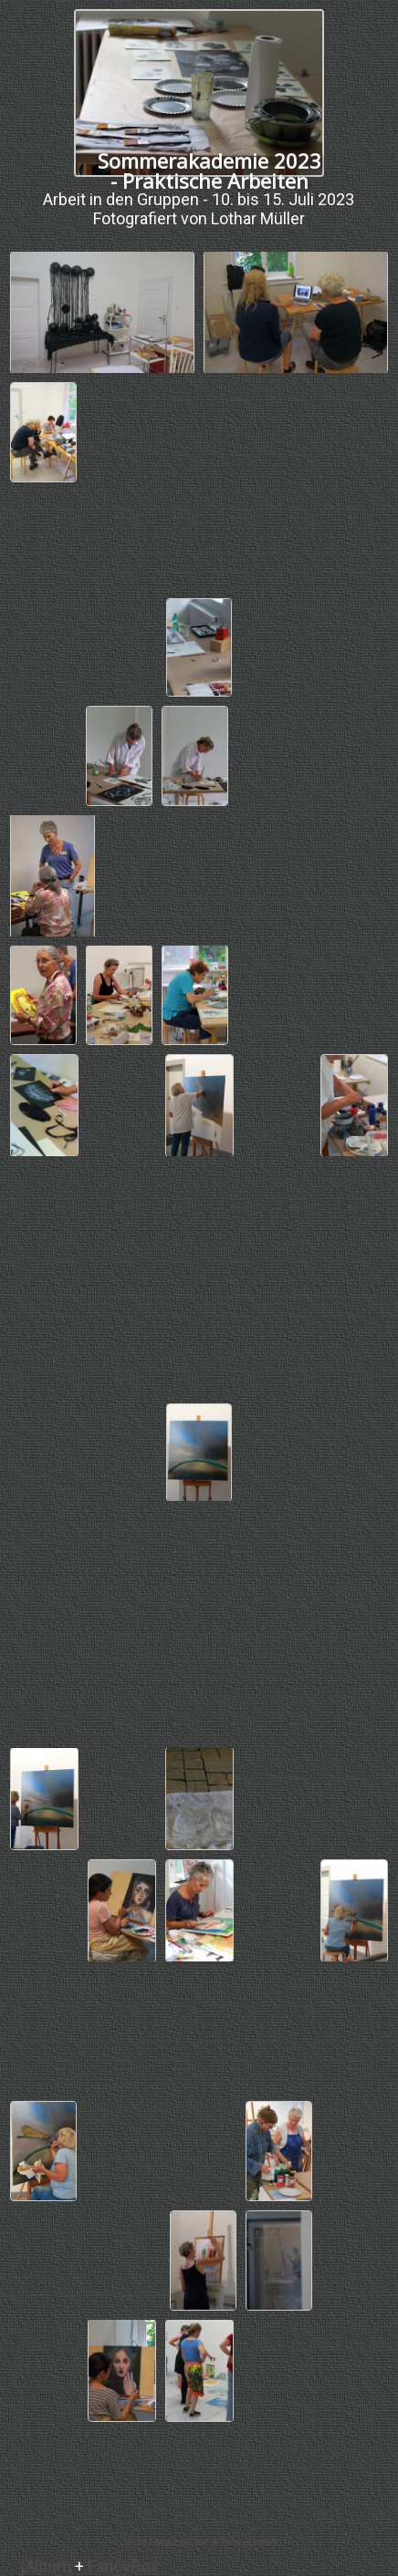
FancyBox (123, 2566)
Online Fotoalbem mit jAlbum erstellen (199, 2543)
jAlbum (45, 2566)
